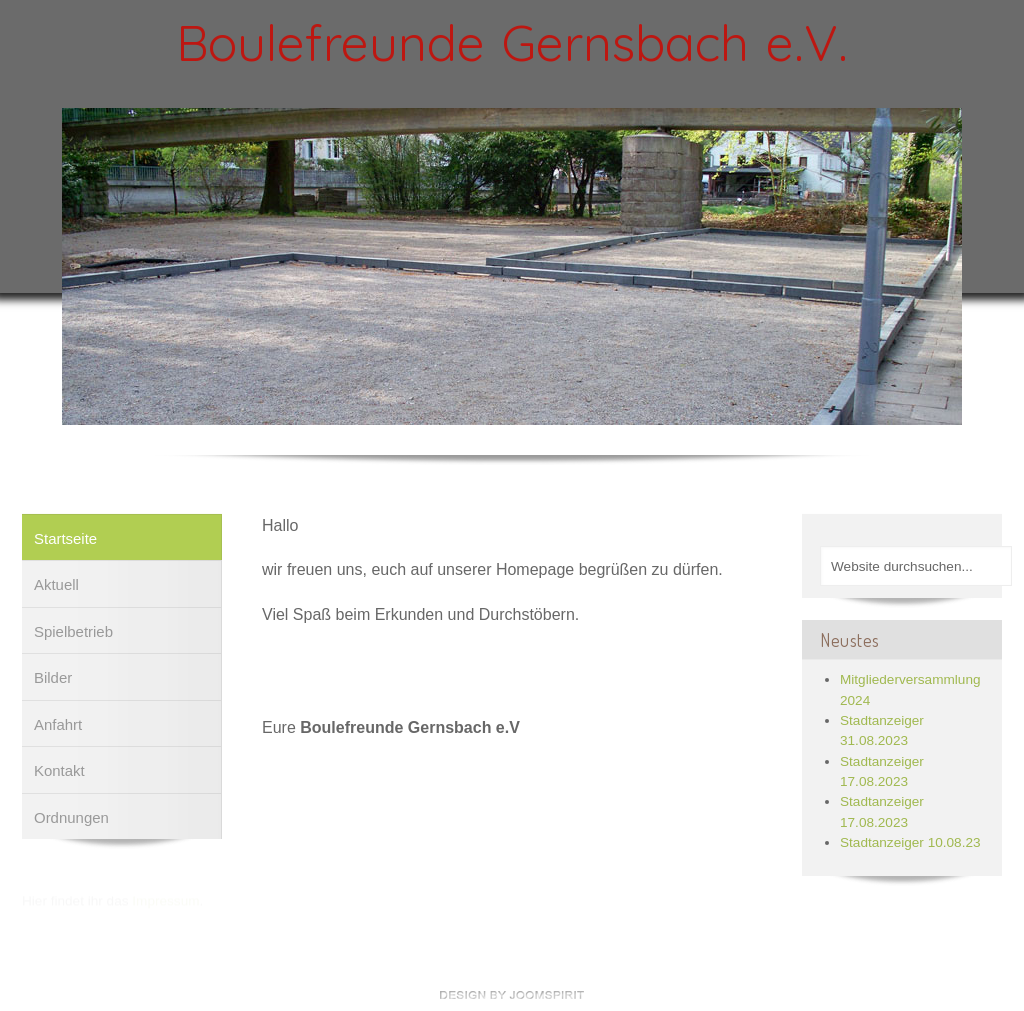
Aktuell (56, 583)
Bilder (53, 676)
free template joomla (512, 995)
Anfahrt (58, 723)
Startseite (65, 537)
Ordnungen (71, 816)
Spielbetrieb (73, 630)
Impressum (165, 900)
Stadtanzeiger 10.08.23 (910, 841)
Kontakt (59, 769)
